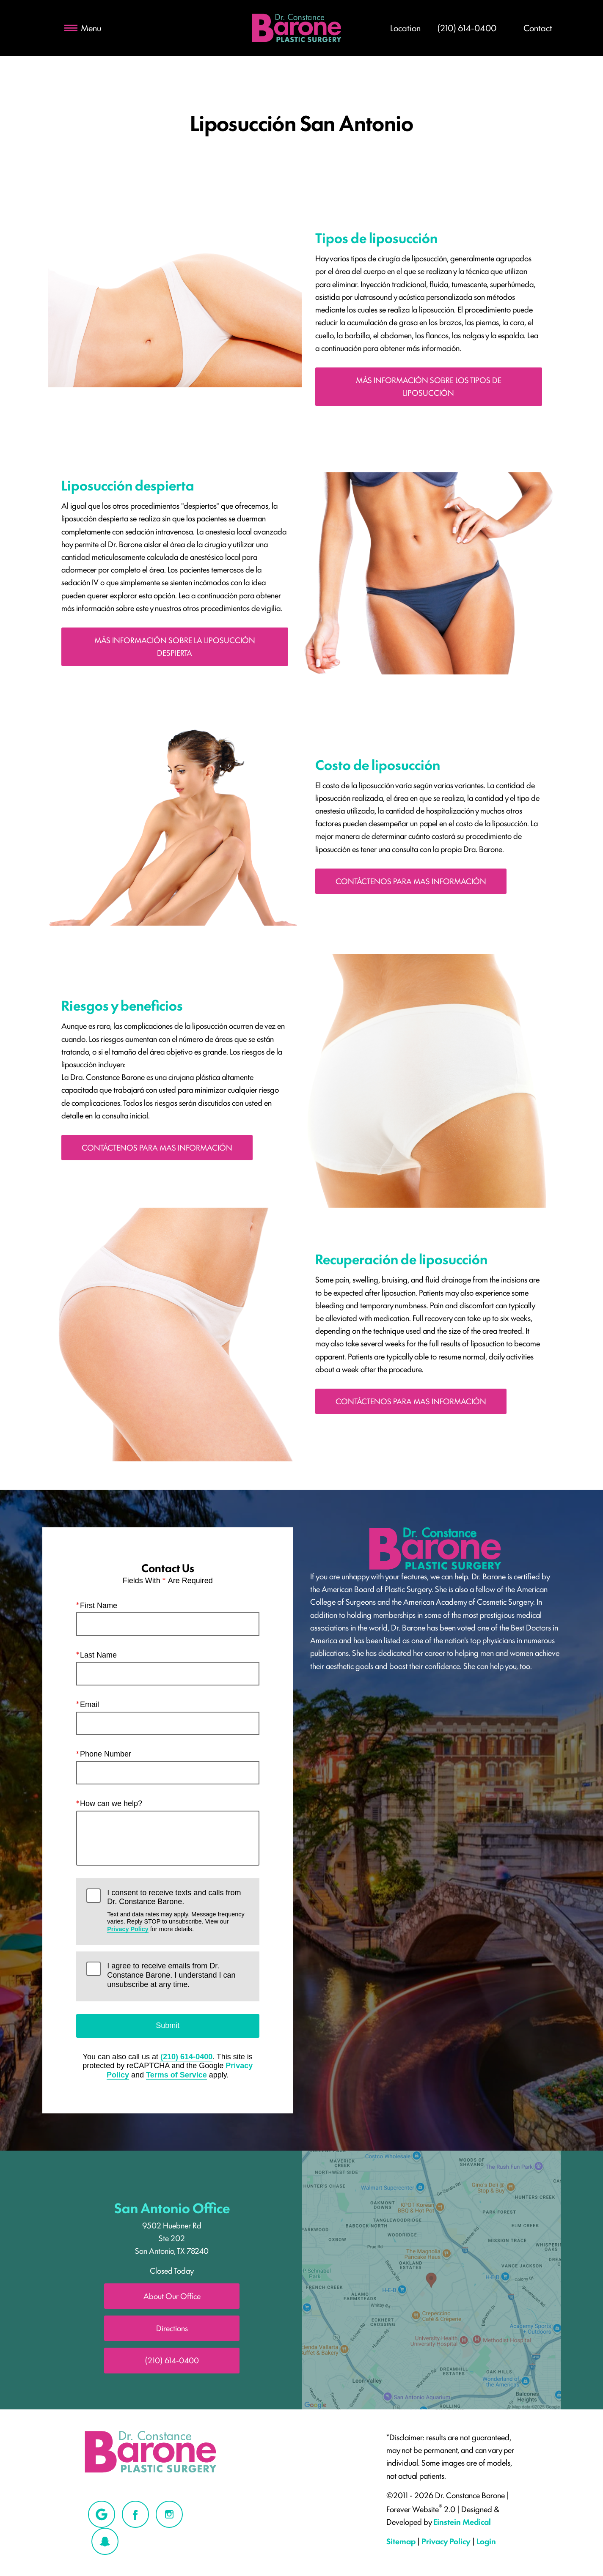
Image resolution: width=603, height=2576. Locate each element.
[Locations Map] (431, 2278)
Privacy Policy (128, 1929)
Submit (167, 2025)
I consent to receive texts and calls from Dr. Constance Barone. (178, 1910)
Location (405, 27)
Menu (82, 27)
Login (486, 2540)
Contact (537, 27)
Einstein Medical (462, 2521)
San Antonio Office (172, 2207)
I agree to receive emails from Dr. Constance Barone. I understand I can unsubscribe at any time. (171, 1975)
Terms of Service (176, 2075)
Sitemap (401, 2540)
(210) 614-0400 (186, 2057)
